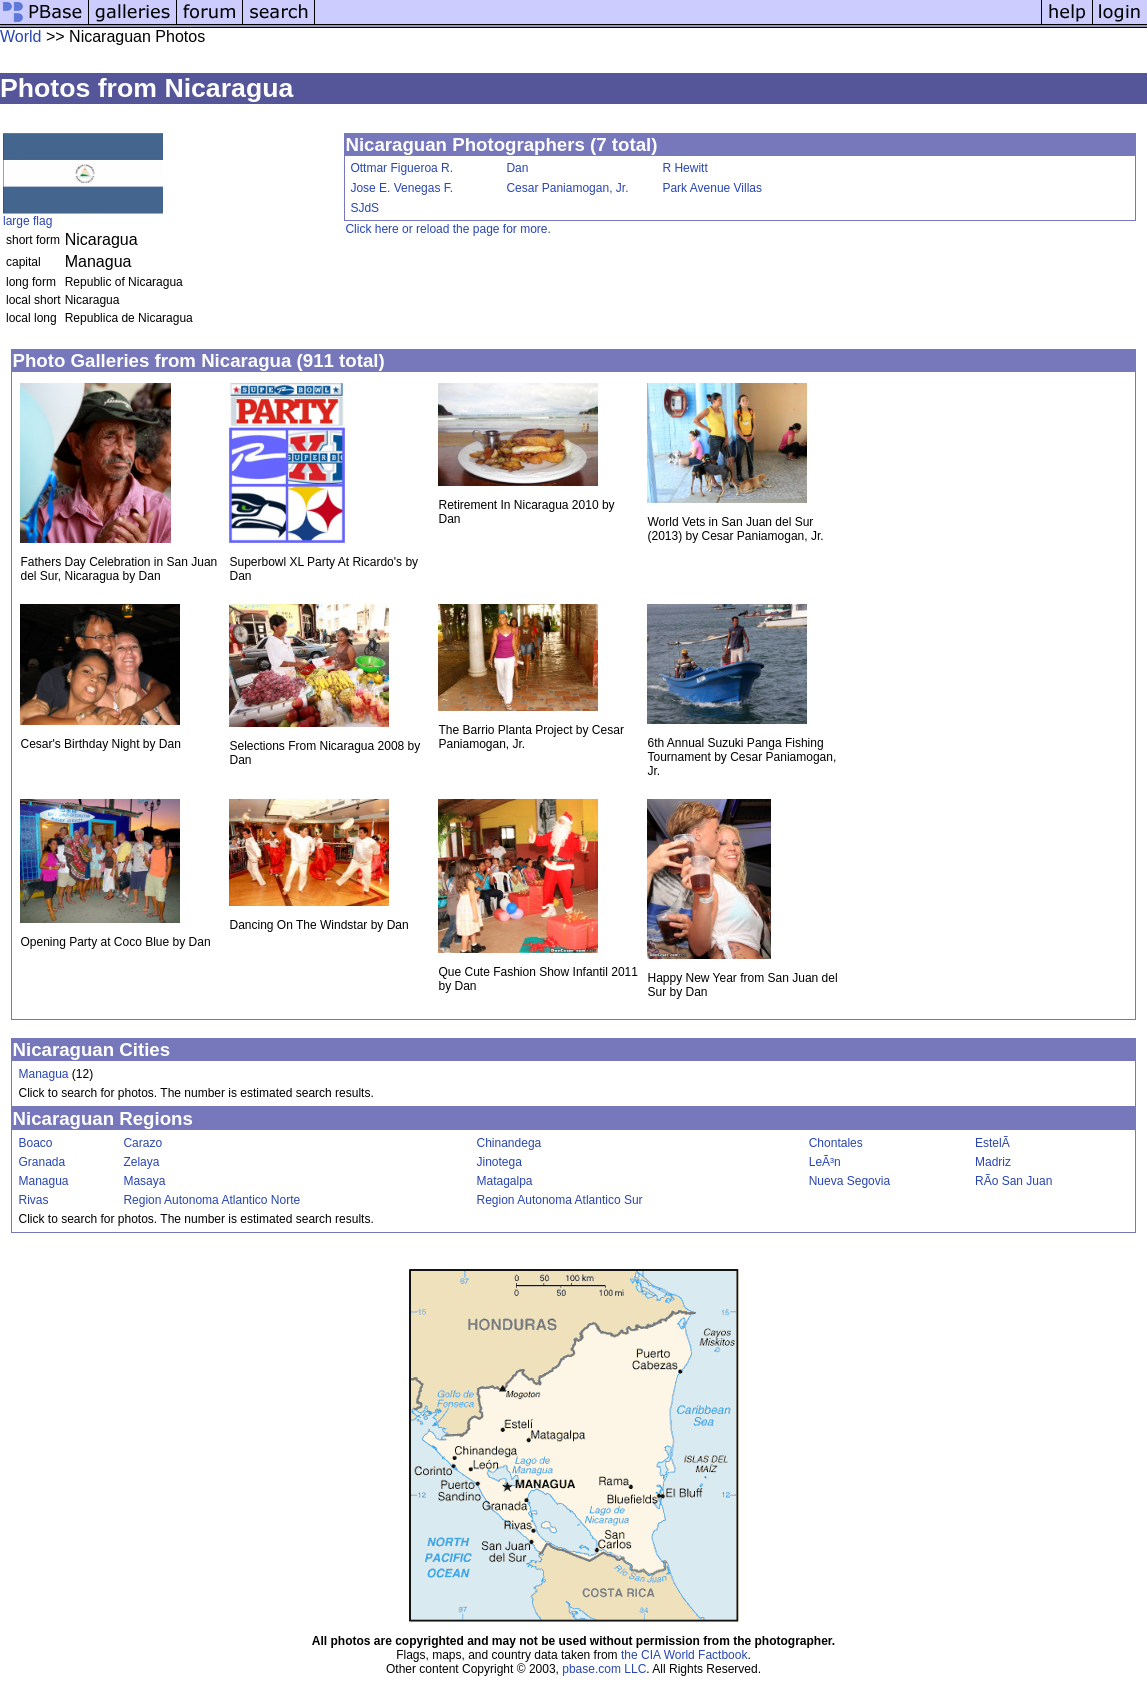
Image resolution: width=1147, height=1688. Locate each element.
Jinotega (499, 1162)
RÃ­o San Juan (1013, 1181)
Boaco (35, 1143)
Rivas (33, 1200)
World (21, 36)
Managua (43, 1074)
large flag (27, 221)
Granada (41, 1162)
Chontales (836, 1143)
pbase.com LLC (604, 1669)
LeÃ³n (825, 1162)
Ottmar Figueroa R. (401, 168)
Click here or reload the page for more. (447, 229)
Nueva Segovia (849, 1181)
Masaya (144, 1181)
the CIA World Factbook (684, 1655)
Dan (517, 168)
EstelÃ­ (992, 1143)
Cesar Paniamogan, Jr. (567, 188)
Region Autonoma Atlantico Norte (211, 1200)
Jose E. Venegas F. (401, 188)
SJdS (364, 208)
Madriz (993, 1162)
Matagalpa (505, 1181)
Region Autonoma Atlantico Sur (560, 1200)
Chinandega (509, 1143)
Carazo (142, 1143)
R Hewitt (684, 168)
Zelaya (141, 1162)
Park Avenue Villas (712, 188)
